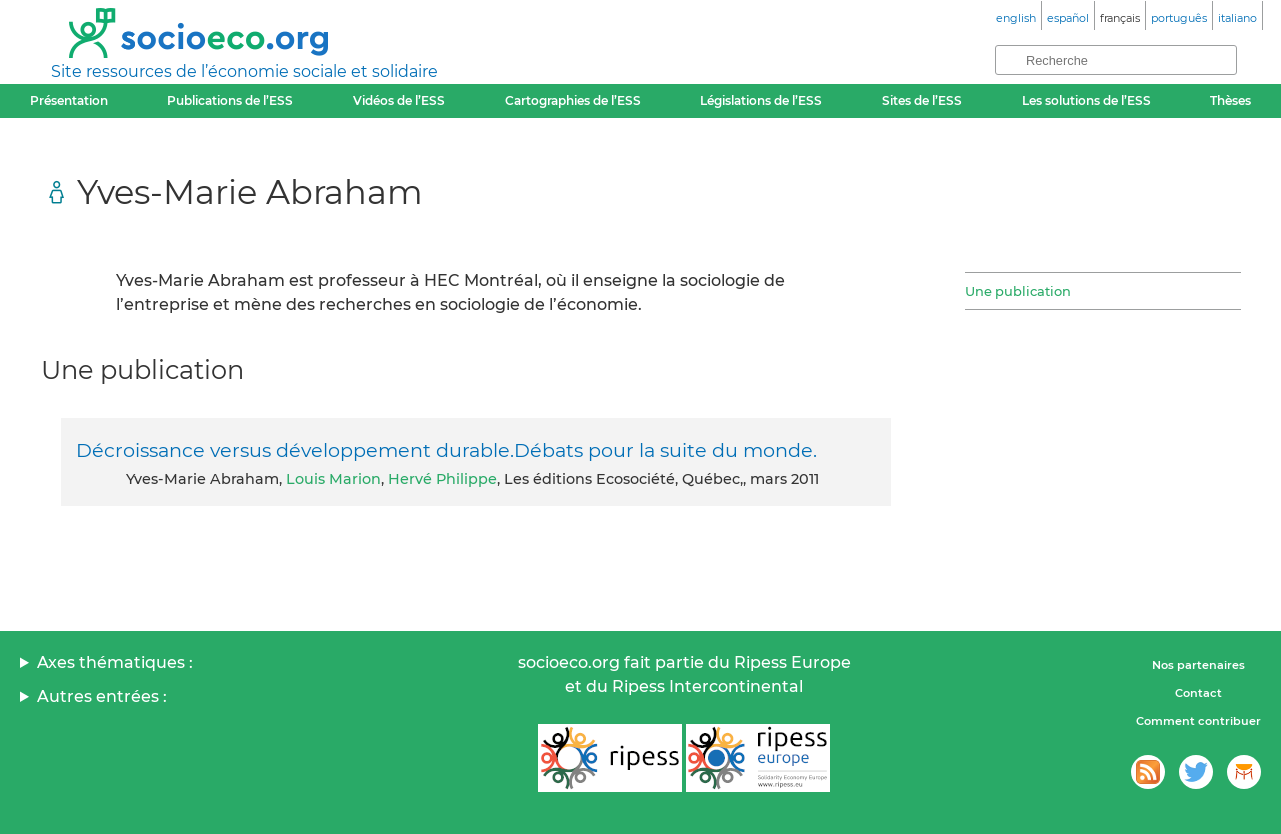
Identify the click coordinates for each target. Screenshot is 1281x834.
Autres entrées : (102, 696)
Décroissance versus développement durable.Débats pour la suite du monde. (446, 450)
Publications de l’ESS (230, 100)
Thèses (1230, 100)
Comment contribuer (1198, 721)
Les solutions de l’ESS (1086, 100)
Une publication (1018, 291)
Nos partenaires (1198, 665)
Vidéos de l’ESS (399, 100)
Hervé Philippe (442, 479)
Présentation (69, 100)
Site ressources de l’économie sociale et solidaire (244, 71)
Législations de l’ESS (761, 100)
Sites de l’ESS (922, 100)
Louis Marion (333, 479)
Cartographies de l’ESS (573, 100)
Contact (1198, 693)
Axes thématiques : (115, 662)
